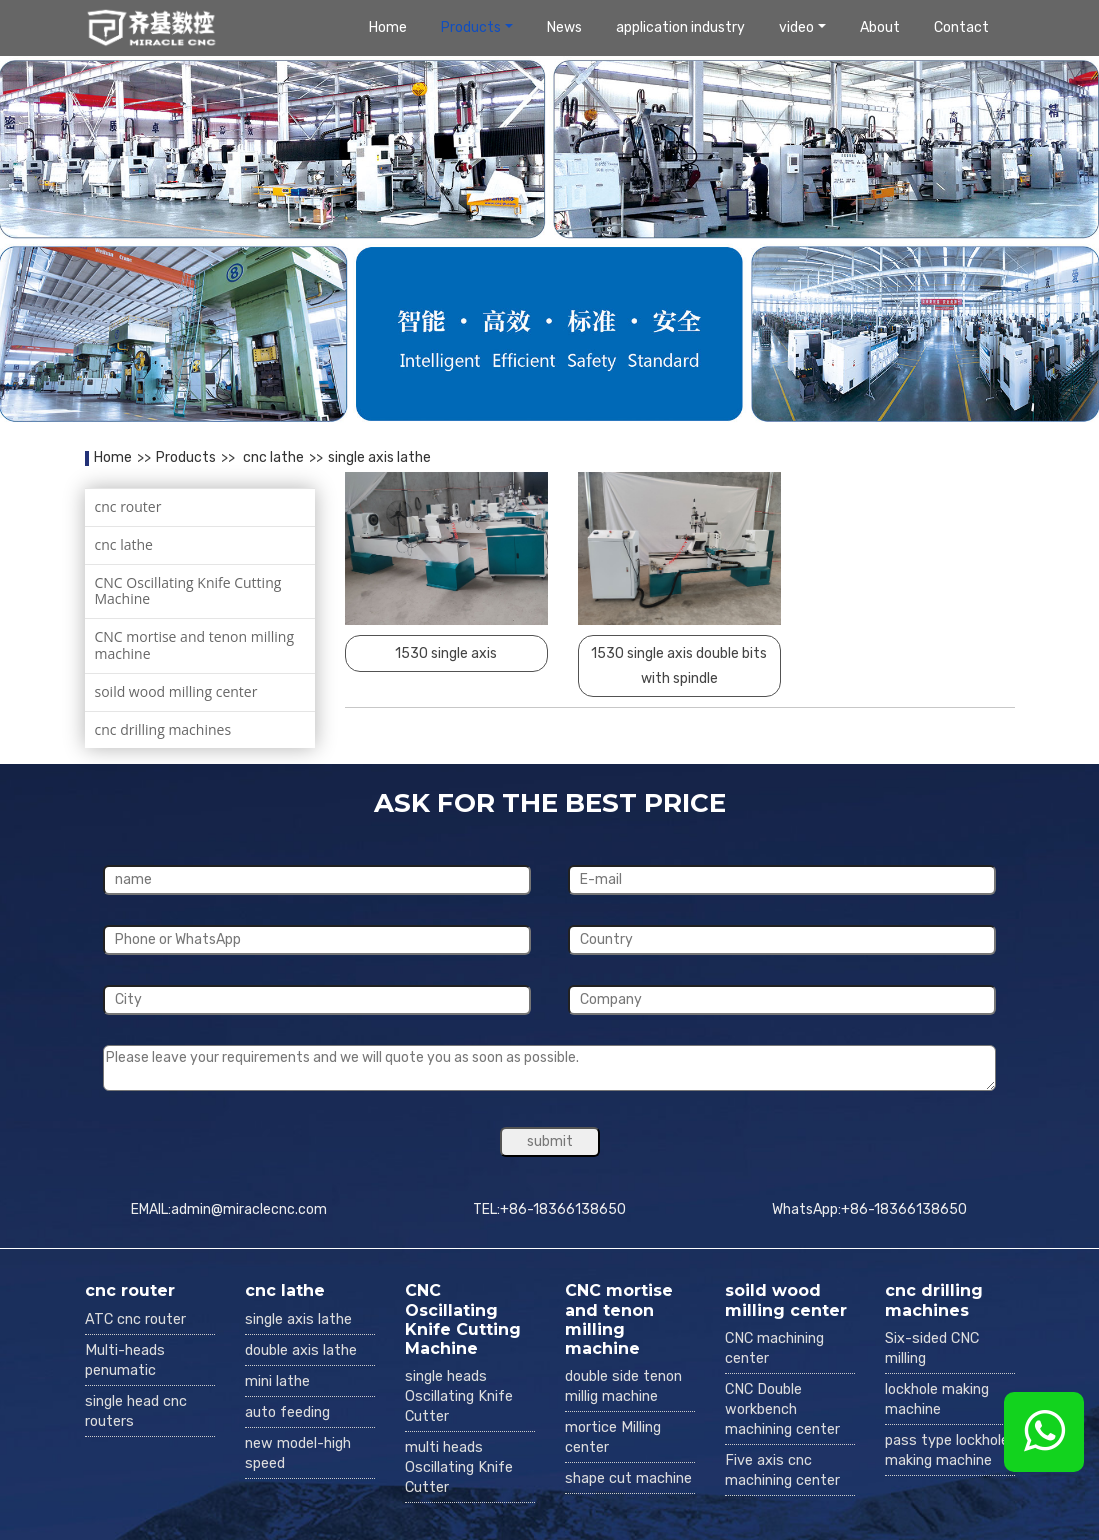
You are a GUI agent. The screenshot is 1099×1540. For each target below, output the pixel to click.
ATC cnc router (135, 1319)
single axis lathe (379, 457)
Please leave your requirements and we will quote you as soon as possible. (549, 1068)
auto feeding (287, 1412)
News (564, 27)
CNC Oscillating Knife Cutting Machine (188, 591)
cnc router (128, 506)
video (796, 27)
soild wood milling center (176, 691)
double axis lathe (301, 1350)
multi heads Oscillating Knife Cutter (459, 1467)
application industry (680, 27)
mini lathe (277, 1381)
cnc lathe (272, 457)
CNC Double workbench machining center (782, 1409)
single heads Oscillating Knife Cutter (459, 1396)
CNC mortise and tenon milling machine (195, 645)
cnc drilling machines (163, 729)
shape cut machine (628, 1478)
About (880, 27)
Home (388, 27)
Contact (961, 27)
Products (471, 27)
